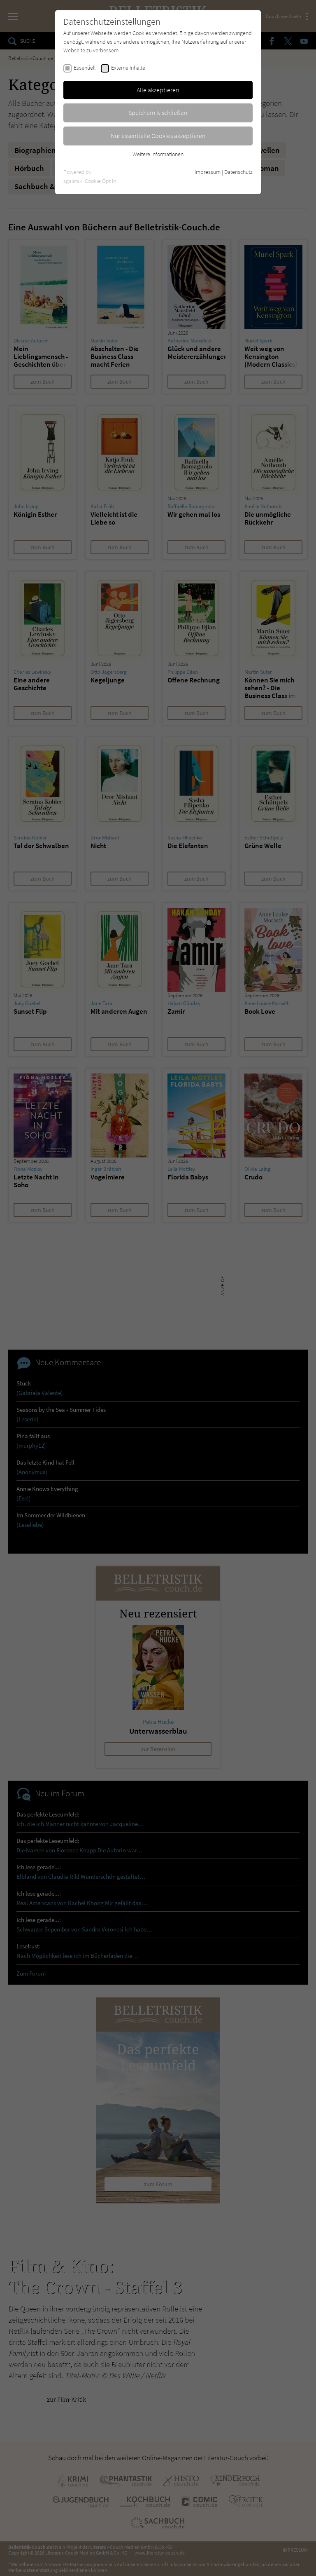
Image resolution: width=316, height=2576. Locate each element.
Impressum (208, 172)
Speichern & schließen (158, 112)
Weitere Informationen (158, 154)
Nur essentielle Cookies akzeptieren (158, 135)
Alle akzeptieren (158, 90)
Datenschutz (238, 172)
